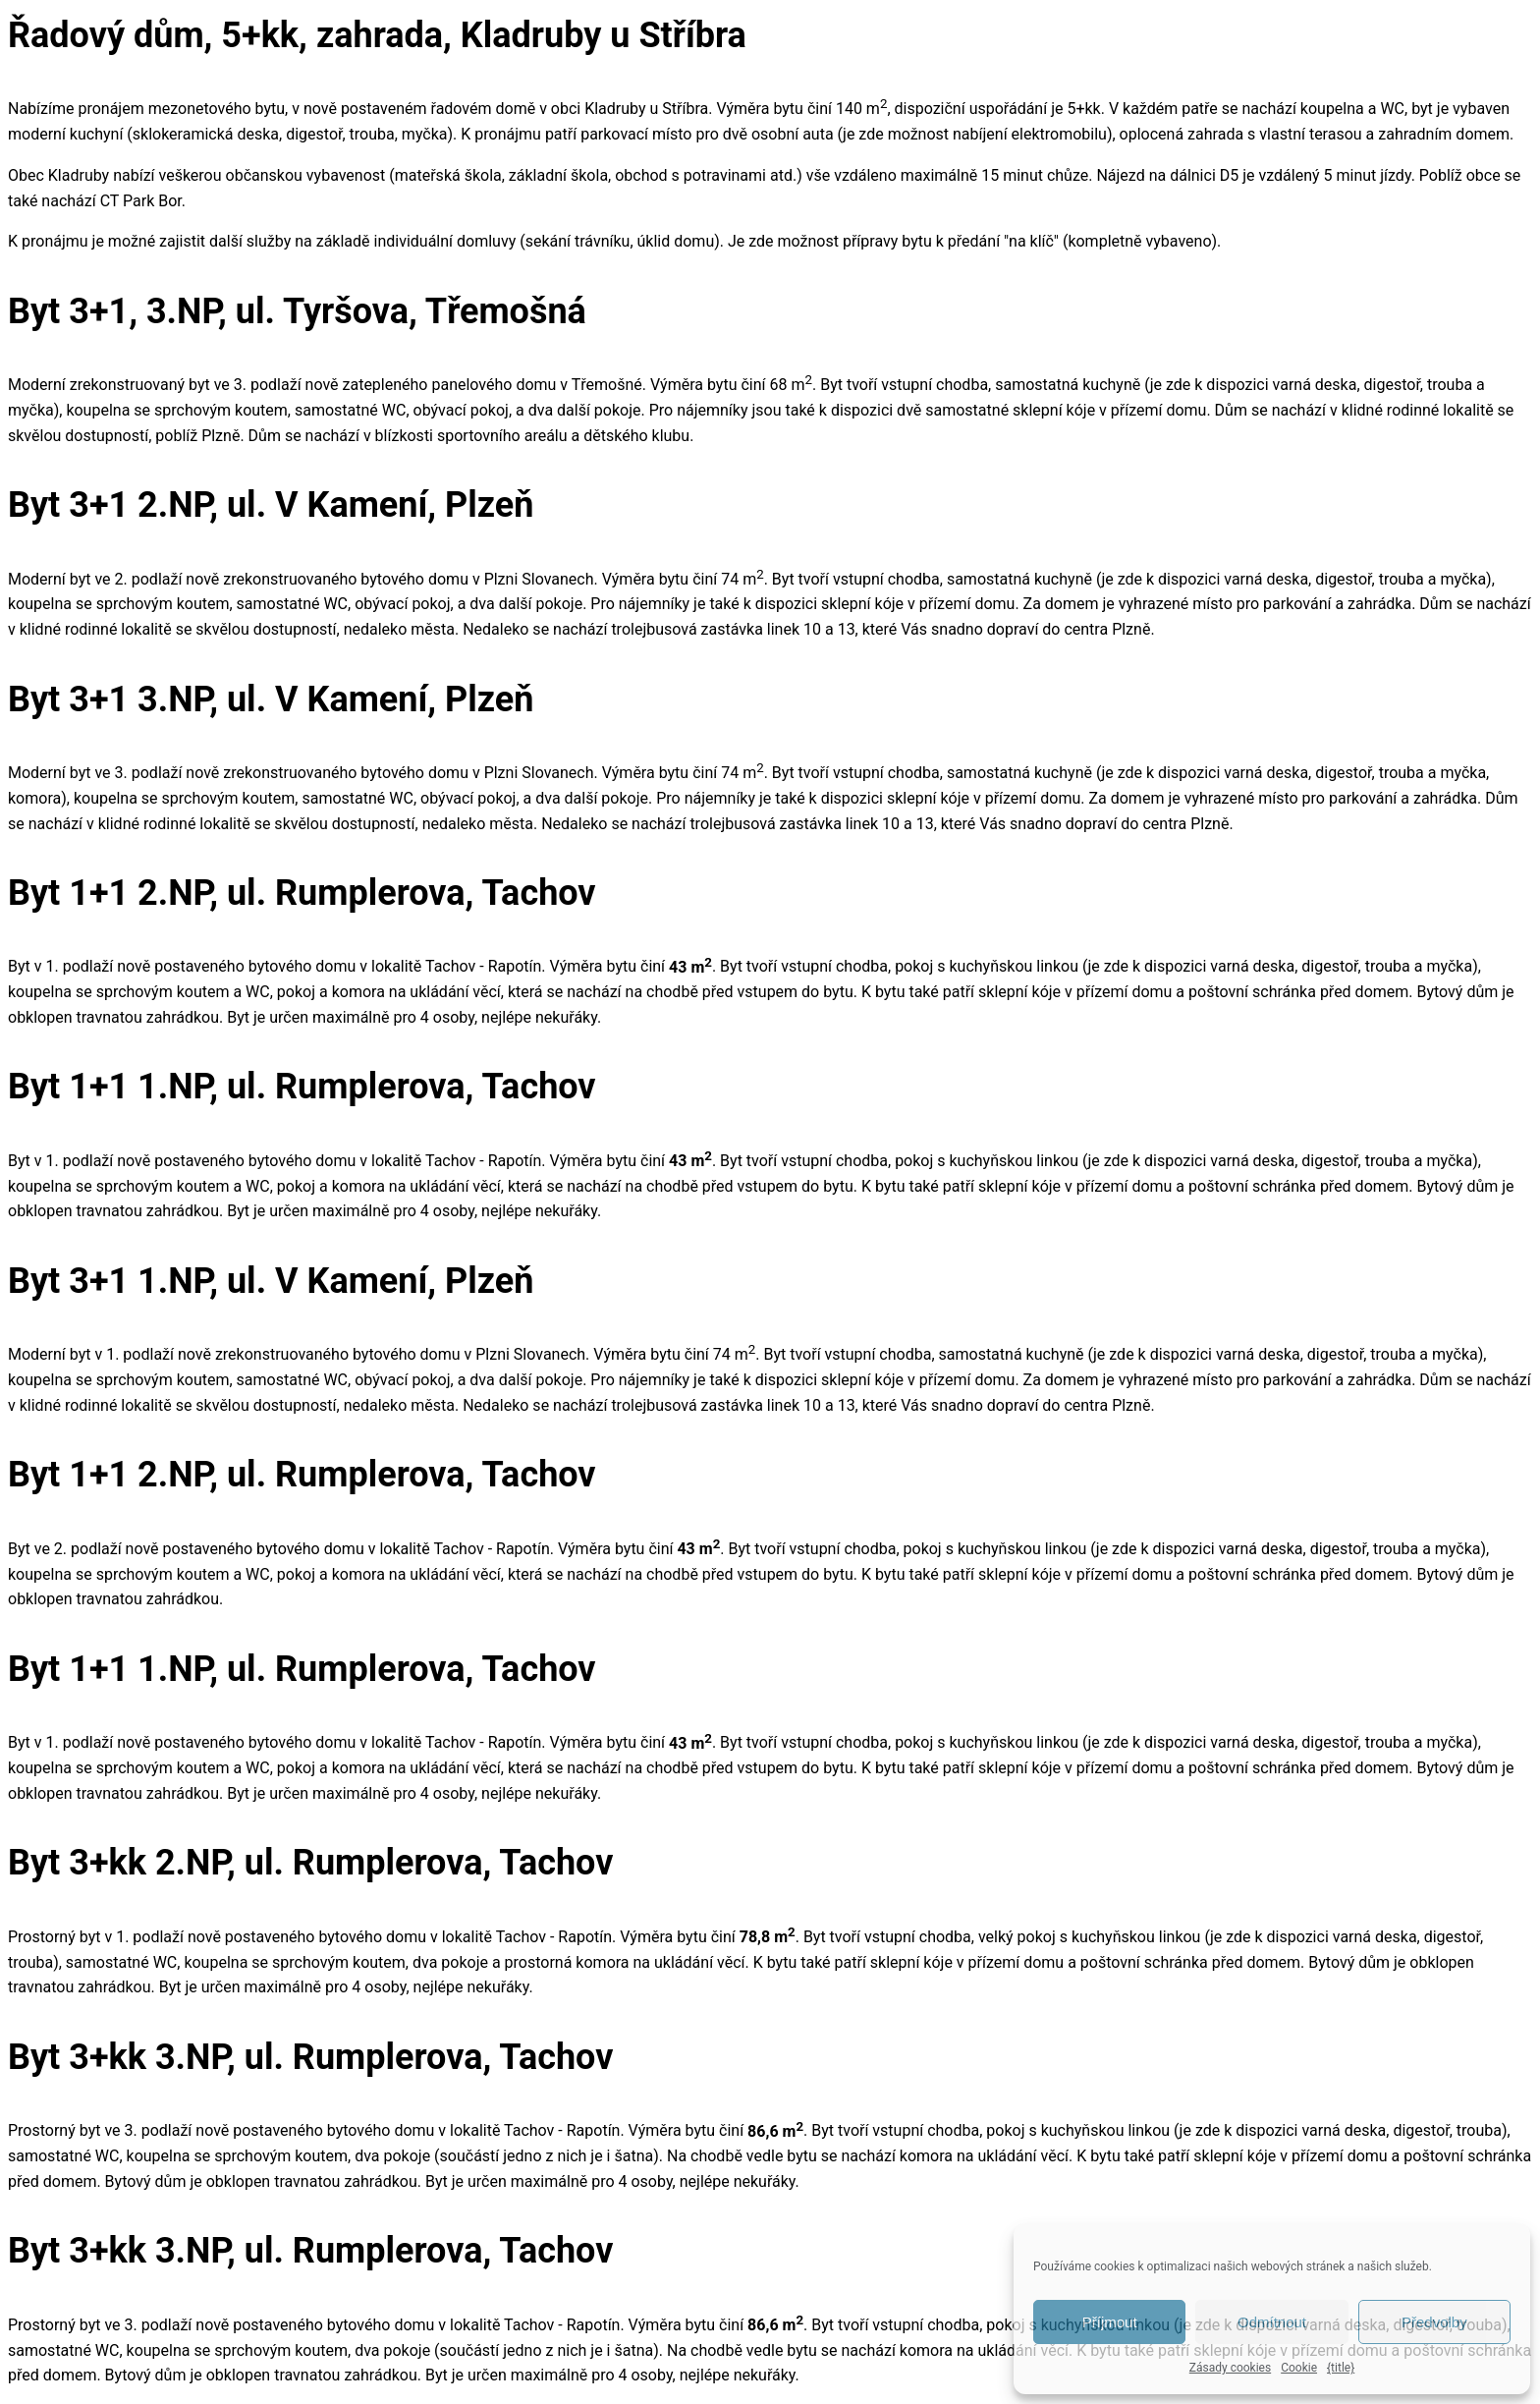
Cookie (1299, 2368)
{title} (1340, 2368)
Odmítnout (1272, 2322)
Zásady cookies (1230, 2368)
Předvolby (1434, 2322)
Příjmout (1109, 2322)
